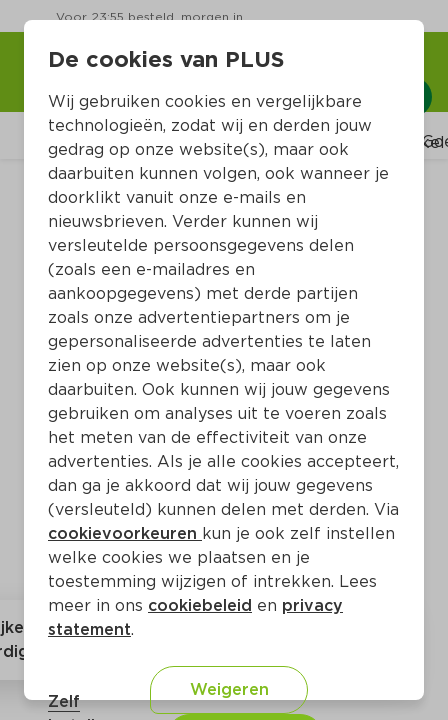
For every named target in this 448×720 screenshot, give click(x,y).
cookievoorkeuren (125, 533)
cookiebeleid (200, 605)
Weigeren (229, 689)
